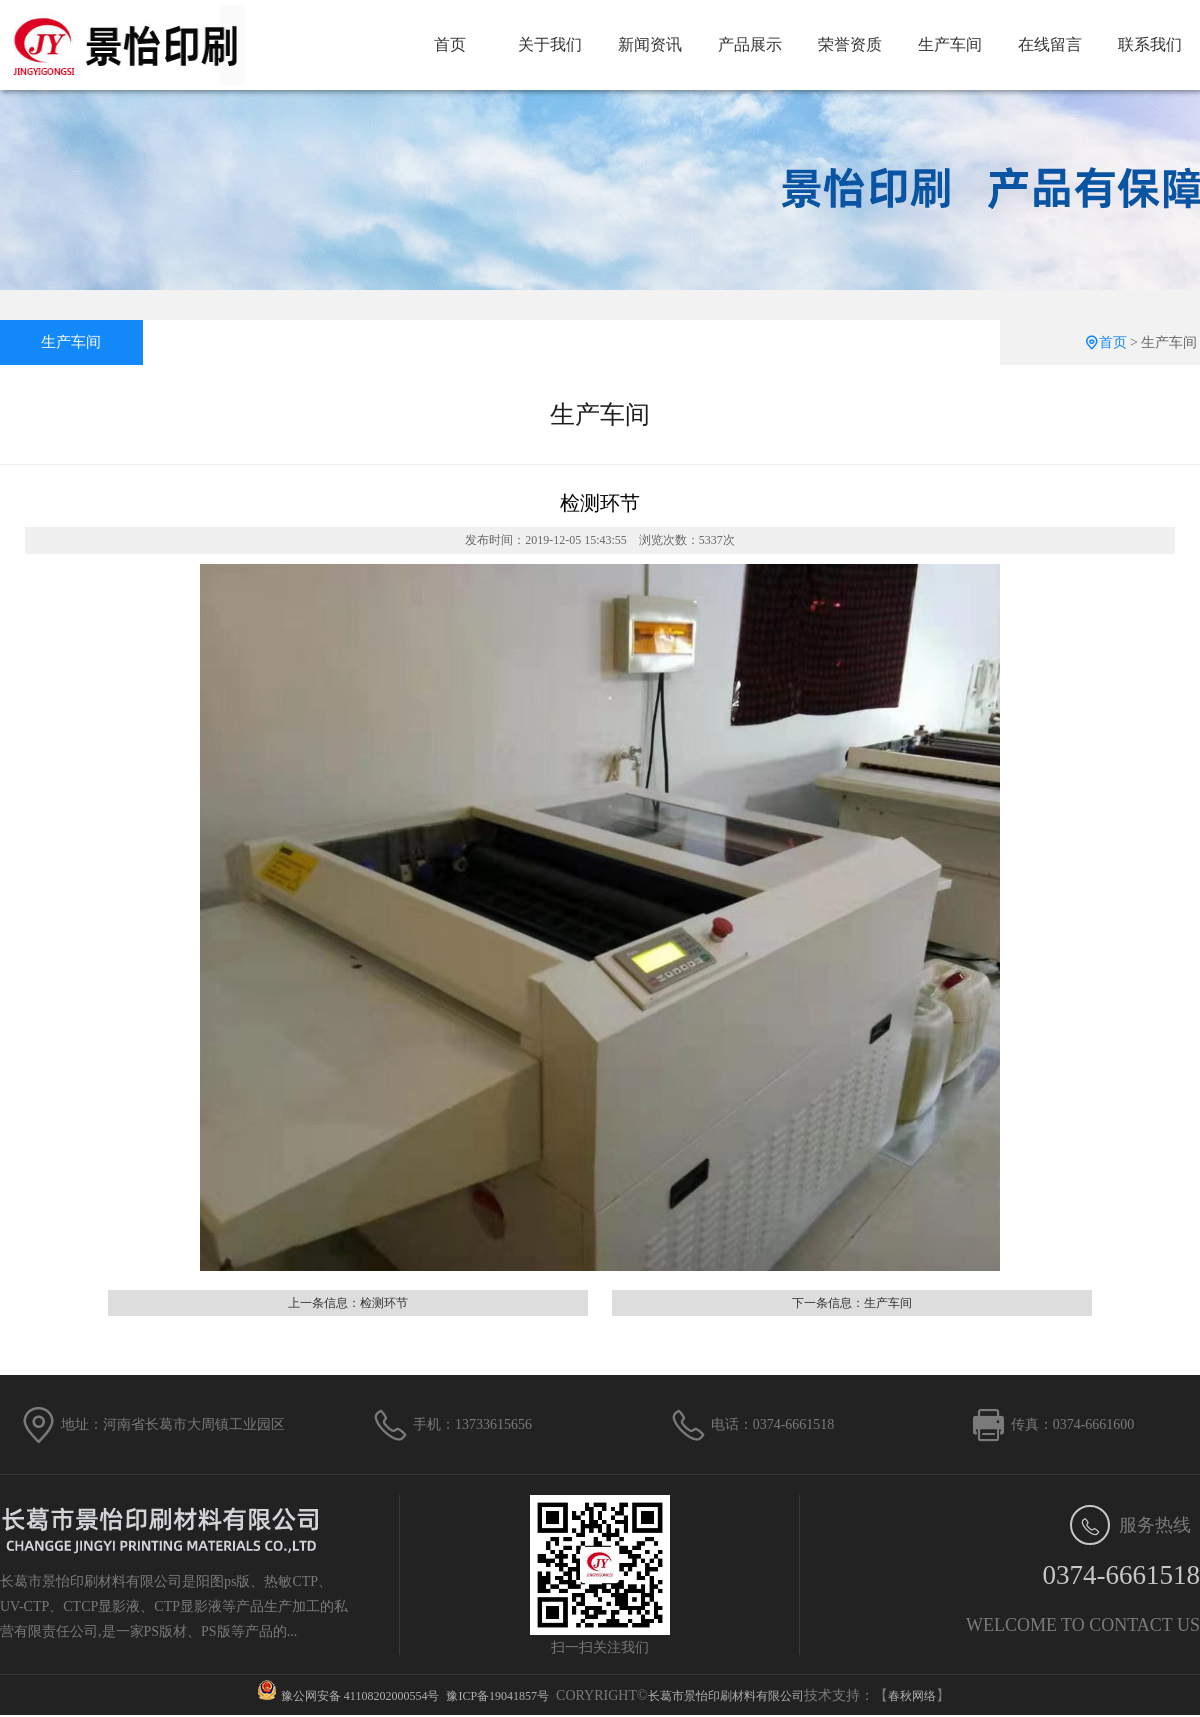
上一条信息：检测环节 (348, 1303)
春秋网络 (912, 1696)
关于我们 (550, 44)
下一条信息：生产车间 (852, 1303)
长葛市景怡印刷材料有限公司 (726, 1696)
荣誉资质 (850, 44)
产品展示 (750, 44)
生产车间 (950, 44)
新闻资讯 (650, 44)
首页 (450, 44)
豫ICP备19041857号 (497, 1696)
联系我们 (1150, 44)
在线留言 (1050, 44)
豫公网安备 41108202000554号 (360, 1696)
